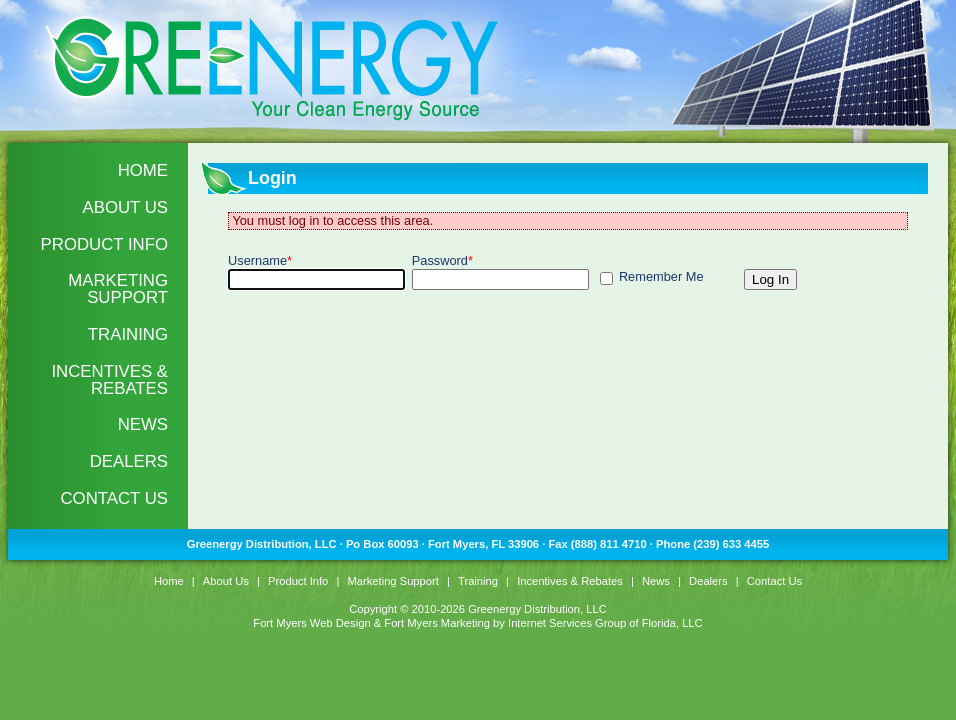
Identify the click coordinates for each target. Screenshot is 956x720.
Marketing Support (118, 289)
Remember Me (661, 276)
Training (128, 334)
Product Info (104, 244)
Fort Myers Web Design (311, 623)
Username (260, 260)
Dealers (129, 461)
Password (442, 260)
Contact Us (114, 498)
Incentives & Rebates (109, 380)
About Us (125, 207)
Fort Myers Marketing (437, 623)
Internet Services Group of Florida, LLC (605, 623)
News (143, 424)
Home (143, 170)
